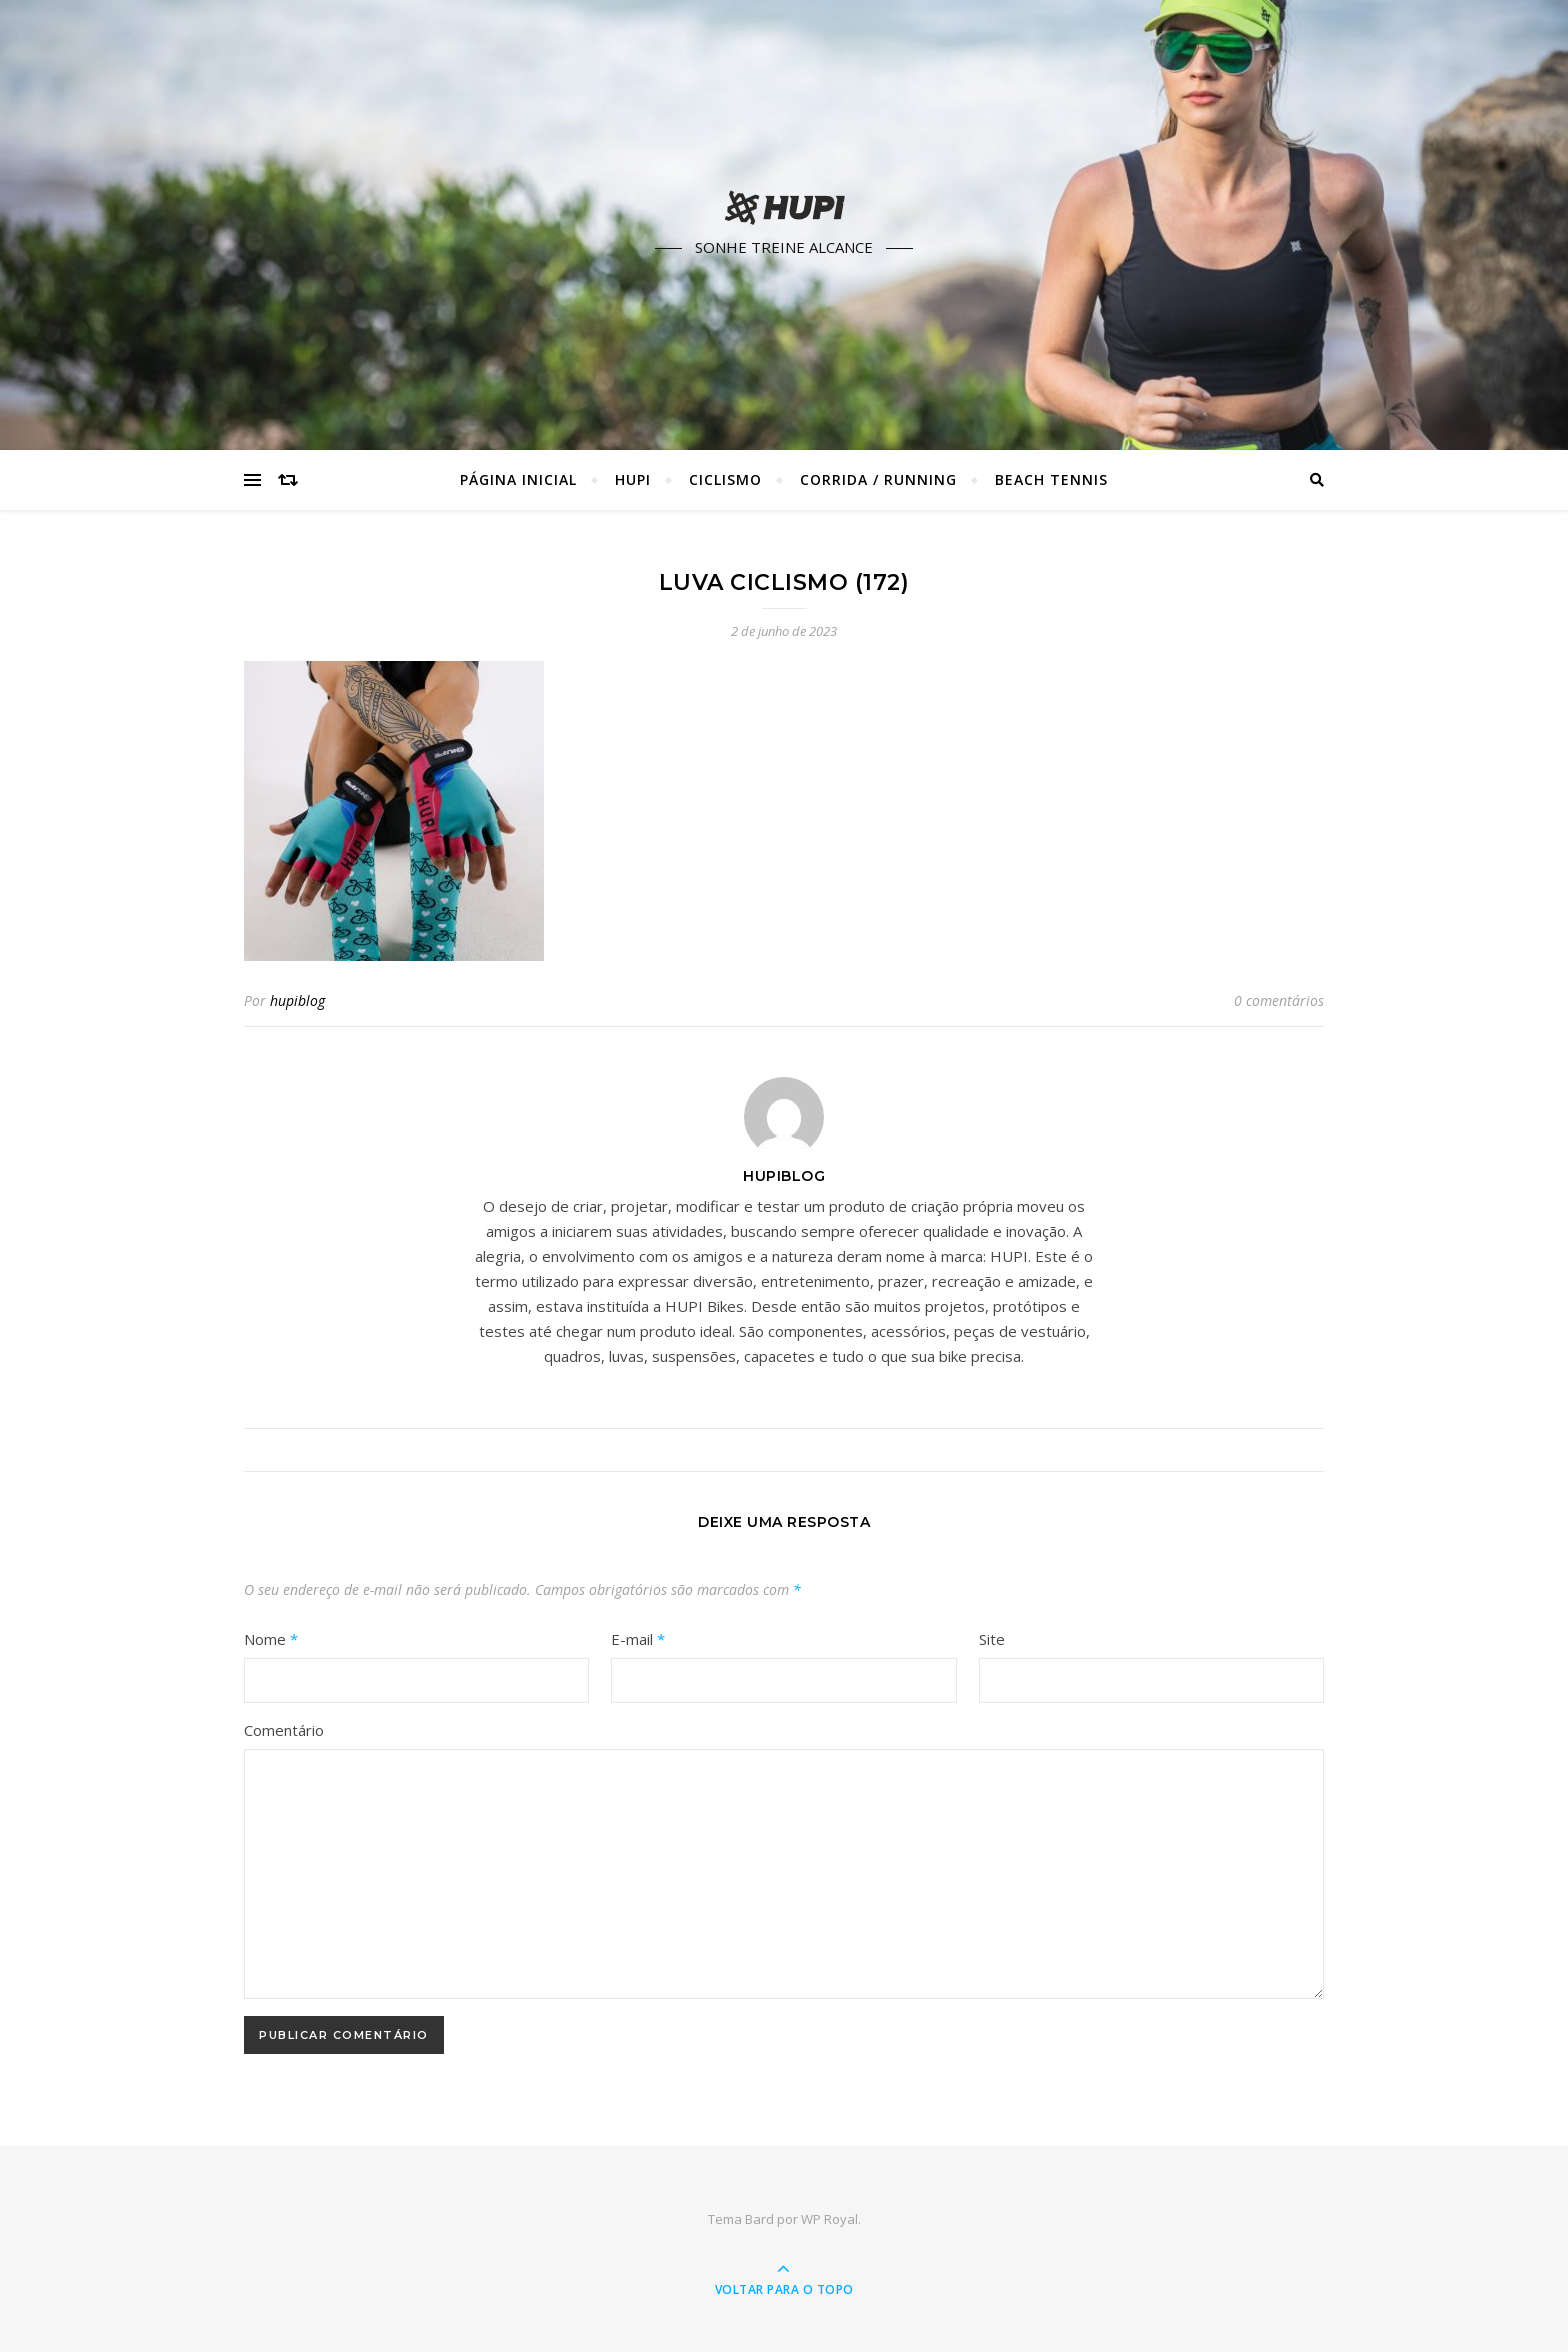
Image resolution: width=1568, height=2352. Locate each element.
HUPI (633, 479)
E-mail (638, 1639)
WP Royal (829, 2219)
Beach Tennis (1051, 479)
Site (992, 1639)
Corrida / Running (878, 479)
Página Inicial (518, 479)
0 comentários (1279, 1000)
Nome (271, 1639)
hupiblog (297, 1000)
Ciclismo (725, 479)
